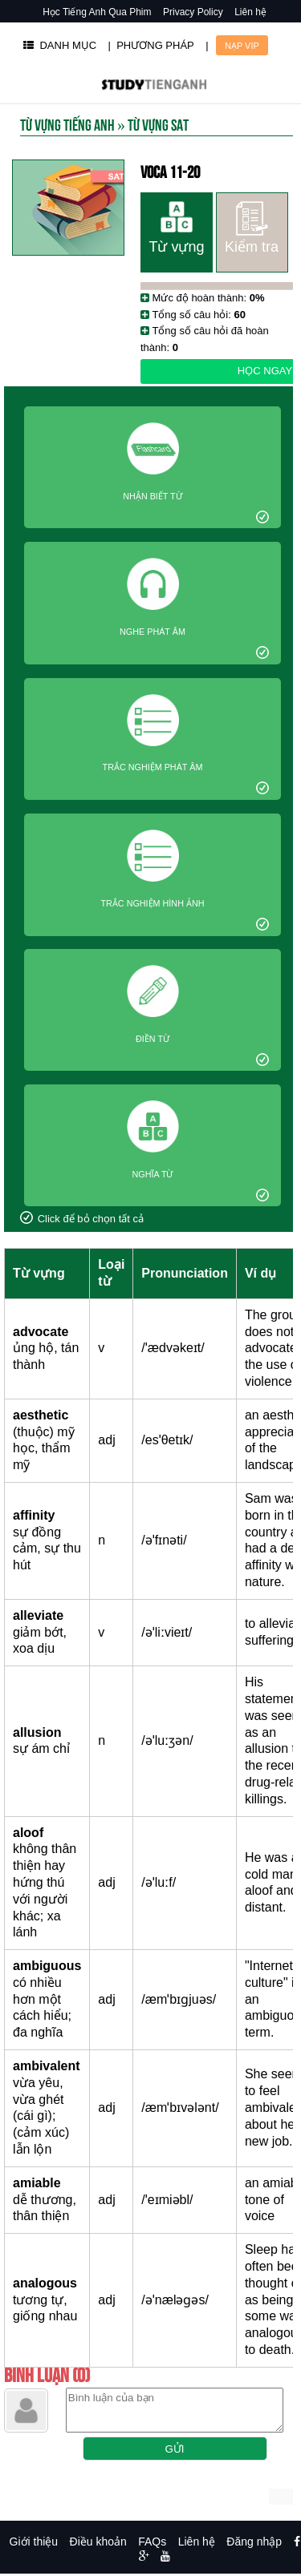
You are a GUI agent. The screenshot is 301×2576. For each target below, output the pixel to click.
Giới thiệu (34, 2541)
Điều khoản (98, 2541)
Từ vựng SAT (158, 124)
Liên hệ (250, 12)
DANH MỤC (59, 45)
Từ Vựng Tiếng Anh (67, 124)
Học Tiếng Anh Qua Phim (97, 12)
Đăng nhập (254, 2541)
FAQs (152, 2541)
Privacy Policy (193, 12)
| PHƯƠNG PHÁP (151, 45)
